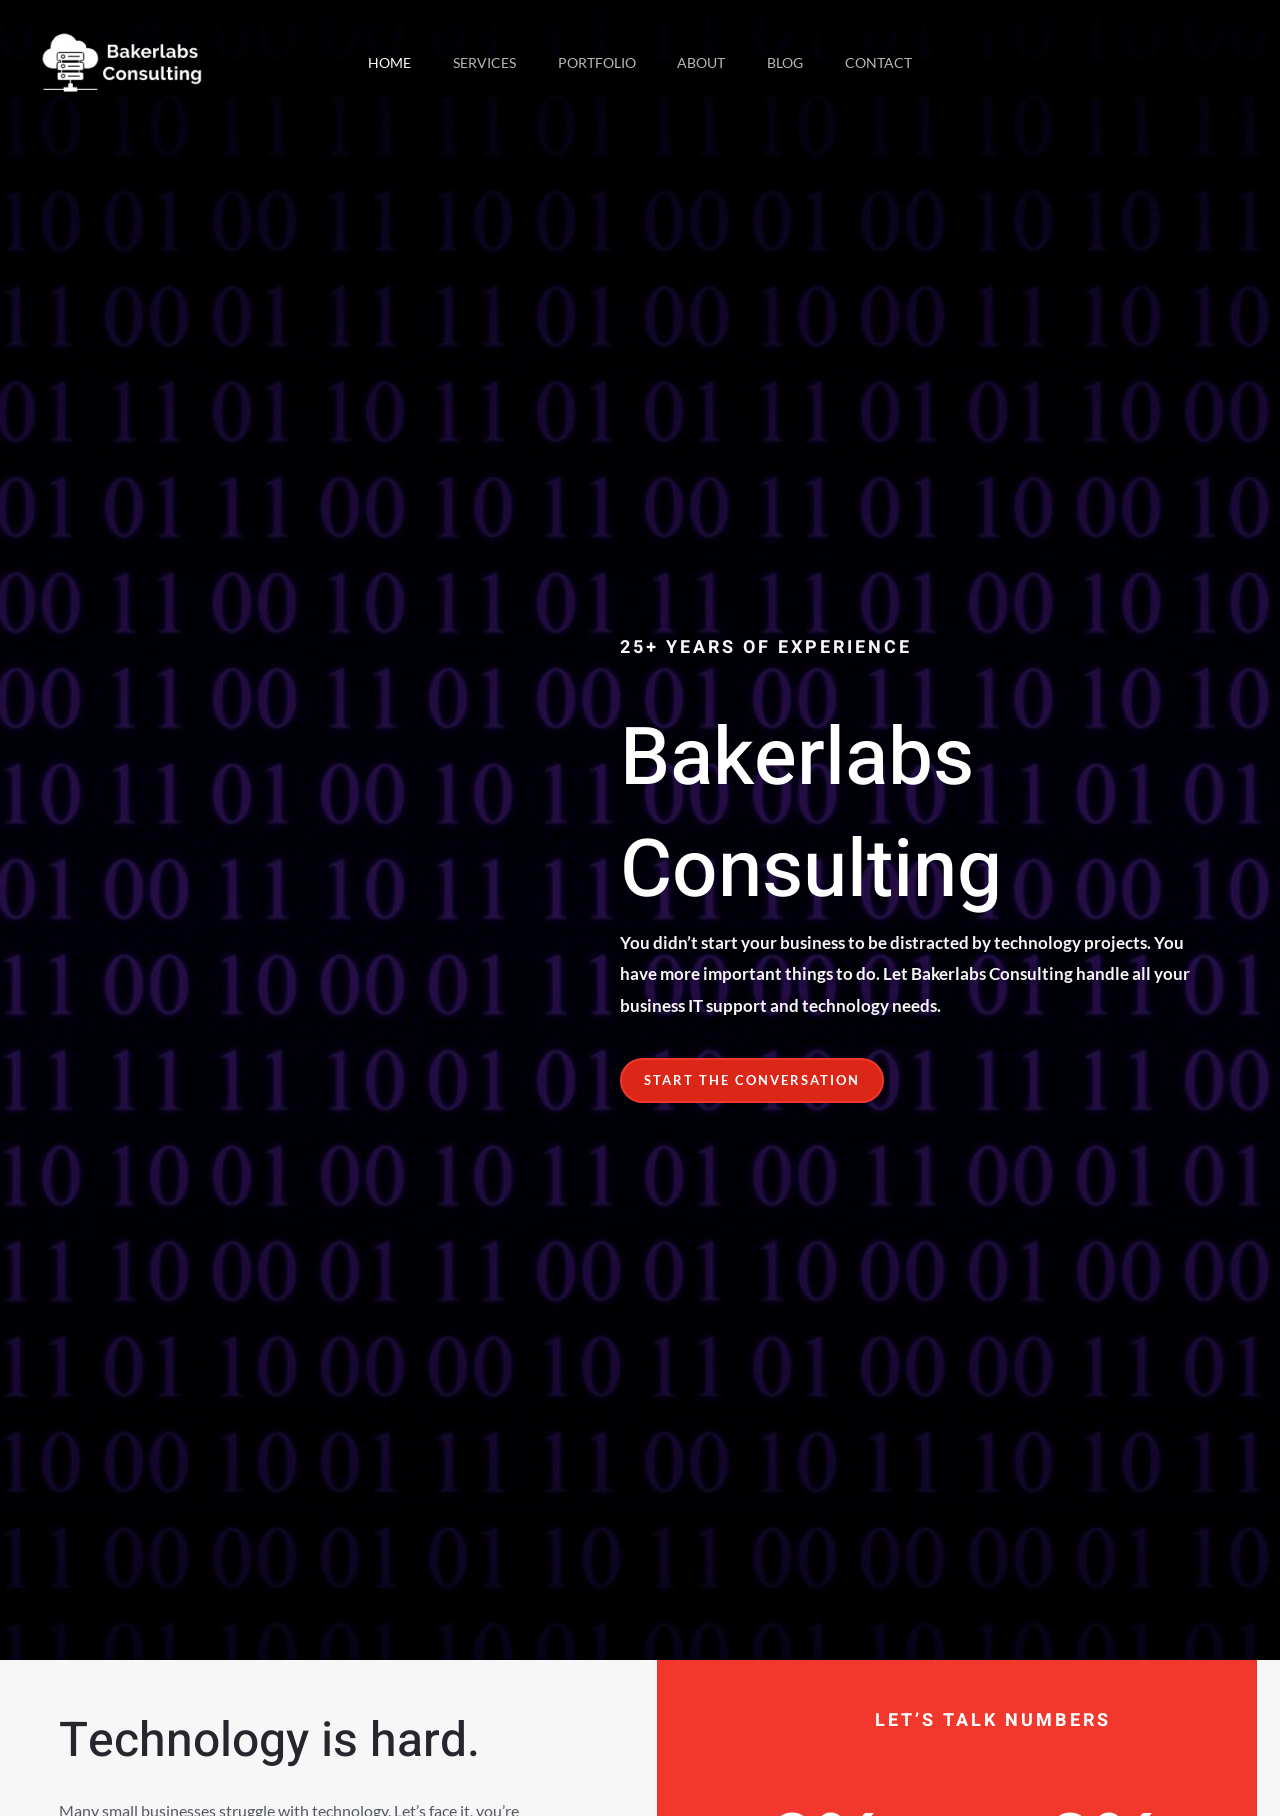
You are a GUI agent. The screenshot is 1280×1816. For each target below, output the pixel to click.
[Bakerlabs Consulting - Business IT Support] (122, 60)
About (705, 62)
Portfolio (594, 62)
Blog (795, 62)
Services (475, 62)
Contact (894, 62)
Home (374, 62)
